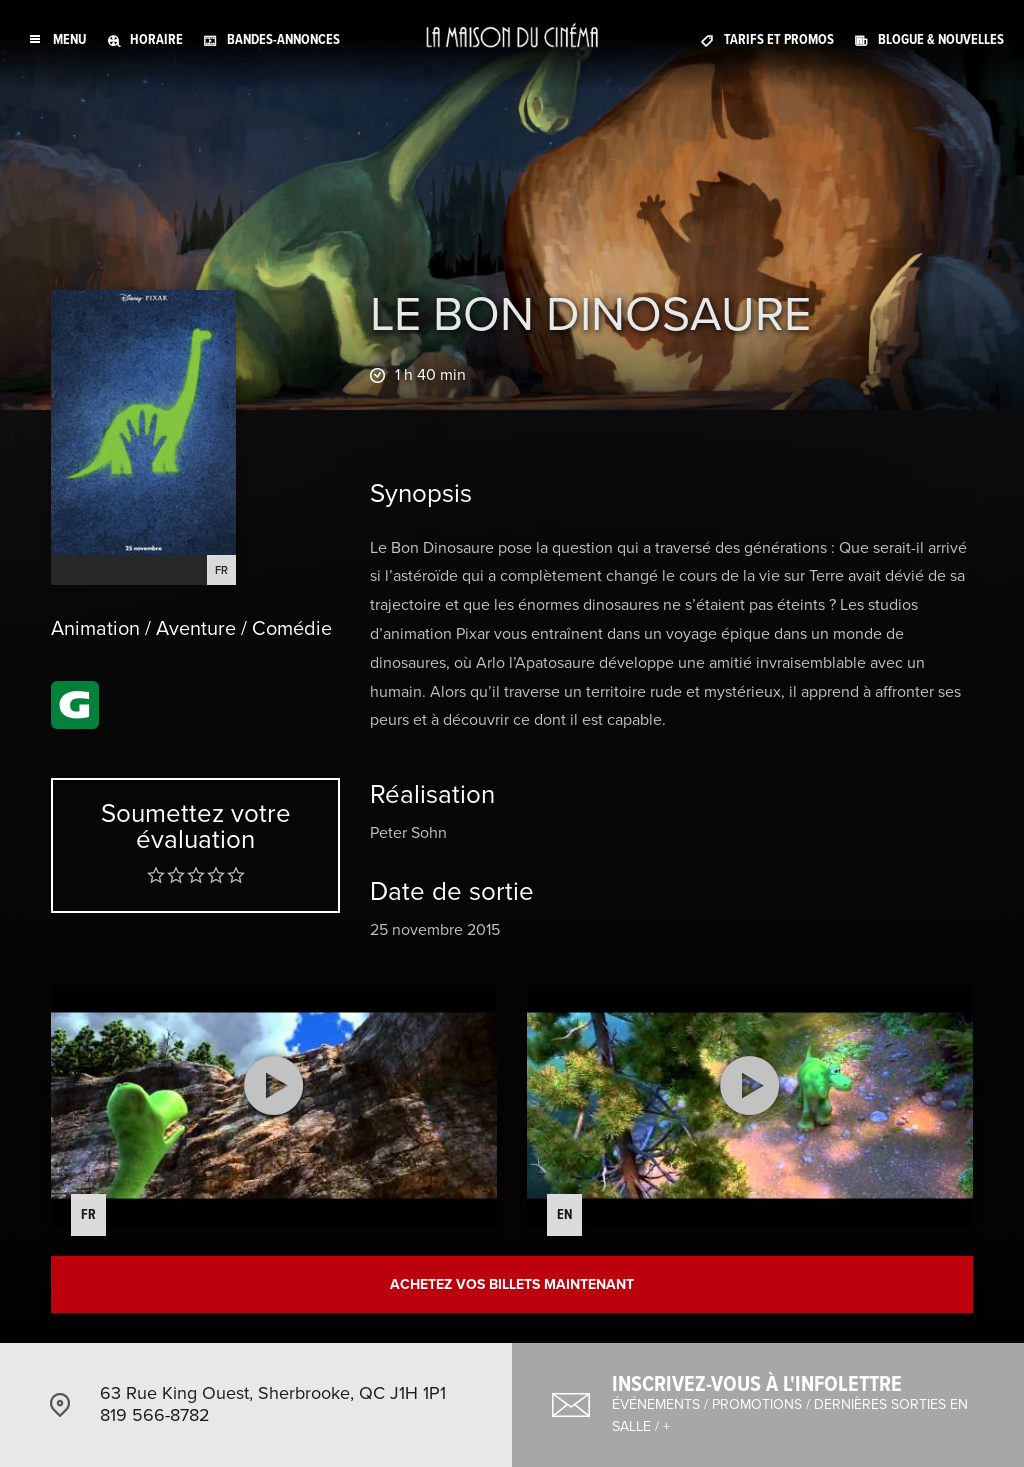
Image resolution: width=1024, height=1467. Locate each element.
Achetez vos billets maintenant (512, 1284)
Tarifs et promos (779, 39)
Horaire (156, 39)
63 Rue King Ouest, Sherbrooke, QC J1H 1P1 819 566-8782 (273, 1404)
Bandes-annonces (283, 39)
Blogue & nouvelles (941, 39)
